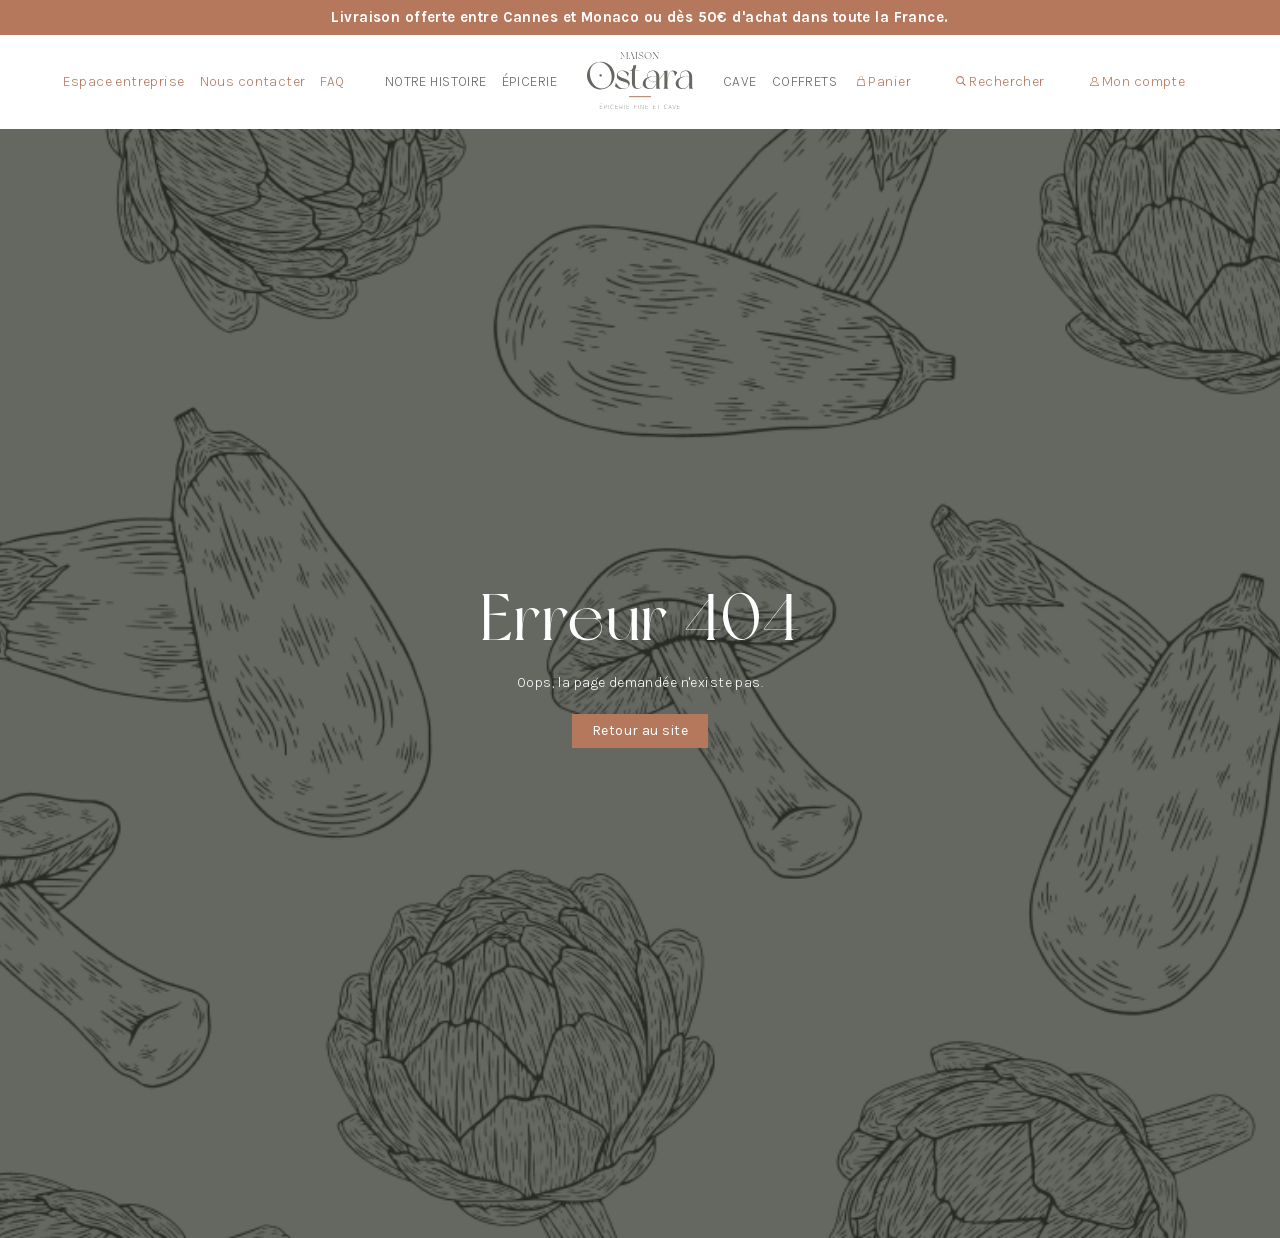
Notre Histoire (436, 81)
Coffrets (804, 81)
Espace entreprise (123, 81)
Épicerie (529, 81)
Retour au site (640, 730)
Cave (740, 81)
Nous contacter (253, 81)
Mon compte (1138, 81)
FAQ (332, 81)
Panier (884, 81)
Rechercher (1000, 81)
